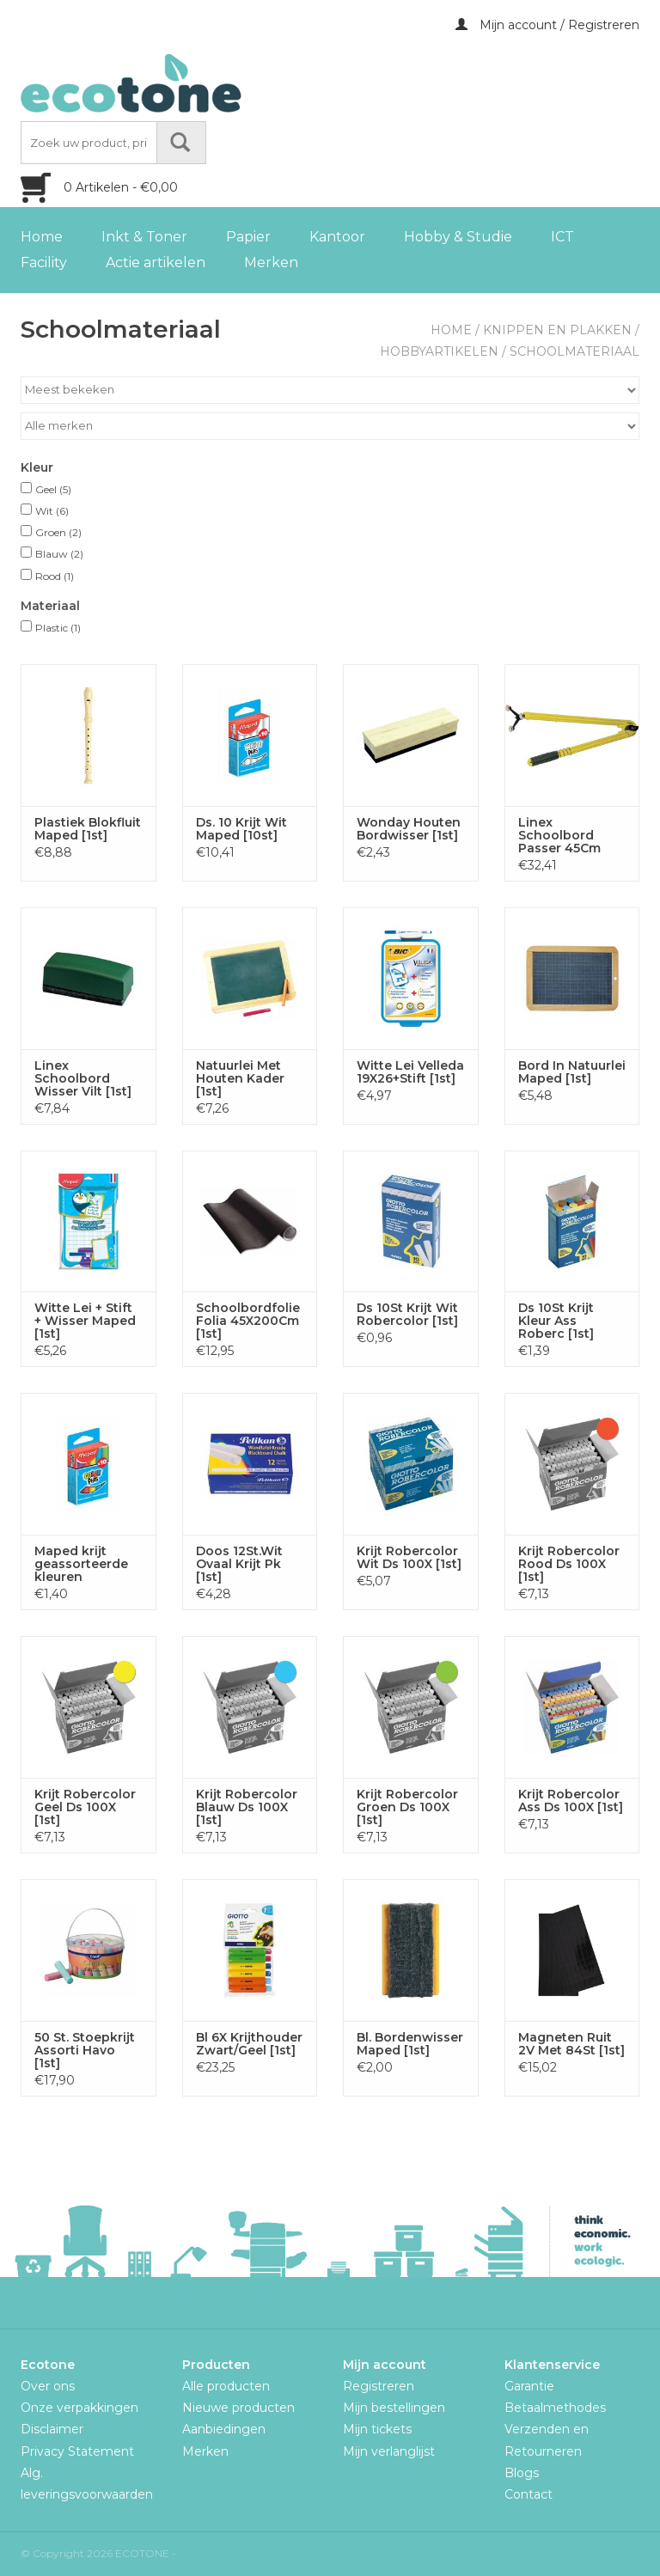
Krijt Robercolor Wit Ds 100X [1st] (409, 1558)
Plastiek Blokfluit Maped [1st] (87, 829)
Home (42, 237)
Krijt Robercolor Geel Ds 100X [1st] (85, 1807)
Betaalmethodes (555, 2407)
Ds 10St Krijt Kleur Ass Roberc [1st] (556, 1321)
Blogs (521, 2473)
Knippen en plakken (557, 330)
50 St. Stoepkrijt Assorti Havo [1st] (84, 2050)
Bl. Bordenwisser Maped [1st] (410, 2044)
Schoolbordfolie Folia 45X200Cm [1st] (248, 1321)
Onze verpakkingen (79, 2407)
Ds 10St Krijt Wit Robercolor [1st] (407, 1315)
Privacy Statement (77, 2451)
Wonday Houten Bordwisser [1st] (409, 829)
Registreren (378, 2386)
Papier (248, 237)
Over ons (48, 2386)
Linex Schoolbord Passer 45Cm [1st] (559, 835)
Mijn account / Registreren (547, 25)
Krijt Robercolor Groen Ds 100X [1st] (407, 1807)
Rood (54, 576)
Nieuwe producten (238, 2407)
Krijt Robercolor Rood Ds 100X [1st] (569, 1564)
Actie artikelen (155, 262)
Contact (528, 2494)
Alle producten (226, 2386)
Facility (44, 262)
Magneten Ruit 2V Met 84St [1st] (571, 2044)
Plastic (58, 627)
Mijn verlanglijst (389, 2451)
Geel (53, 489)
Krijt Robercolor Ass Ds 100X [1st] (570, 1801)
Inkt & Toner (144, 237)
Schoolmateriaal (574, 351)
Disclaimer (52, 2429)
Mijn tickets (377, 2429)
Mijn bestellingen (394, 2407)
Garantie (529, 2386)
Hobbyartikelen (439, 351)
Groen (58, 532)
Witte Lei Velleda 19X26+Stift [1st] (410, 1072)
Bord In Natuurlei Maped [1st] (572, 1072)
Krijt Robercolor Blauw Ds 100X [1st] (246, 1807)
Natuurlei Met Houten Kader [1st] (240, 1078)
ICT (562, 237)
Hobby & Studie (458, 237)
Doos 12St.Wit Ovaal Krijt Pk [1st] (239, 1564)
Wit (52, 510)
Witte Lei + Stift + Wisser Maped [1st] (85, 1321)
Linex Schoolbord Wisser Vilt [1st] (82, 1078)
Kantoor (337, 237)
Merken (271, 262)
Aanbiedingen (224, 2429)
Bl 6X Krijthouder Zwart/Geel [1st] (249, 2044)
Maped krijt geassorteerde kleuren (81, 1564)
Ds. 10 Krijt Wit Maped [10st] (241, 829)
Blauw (59, 553)
